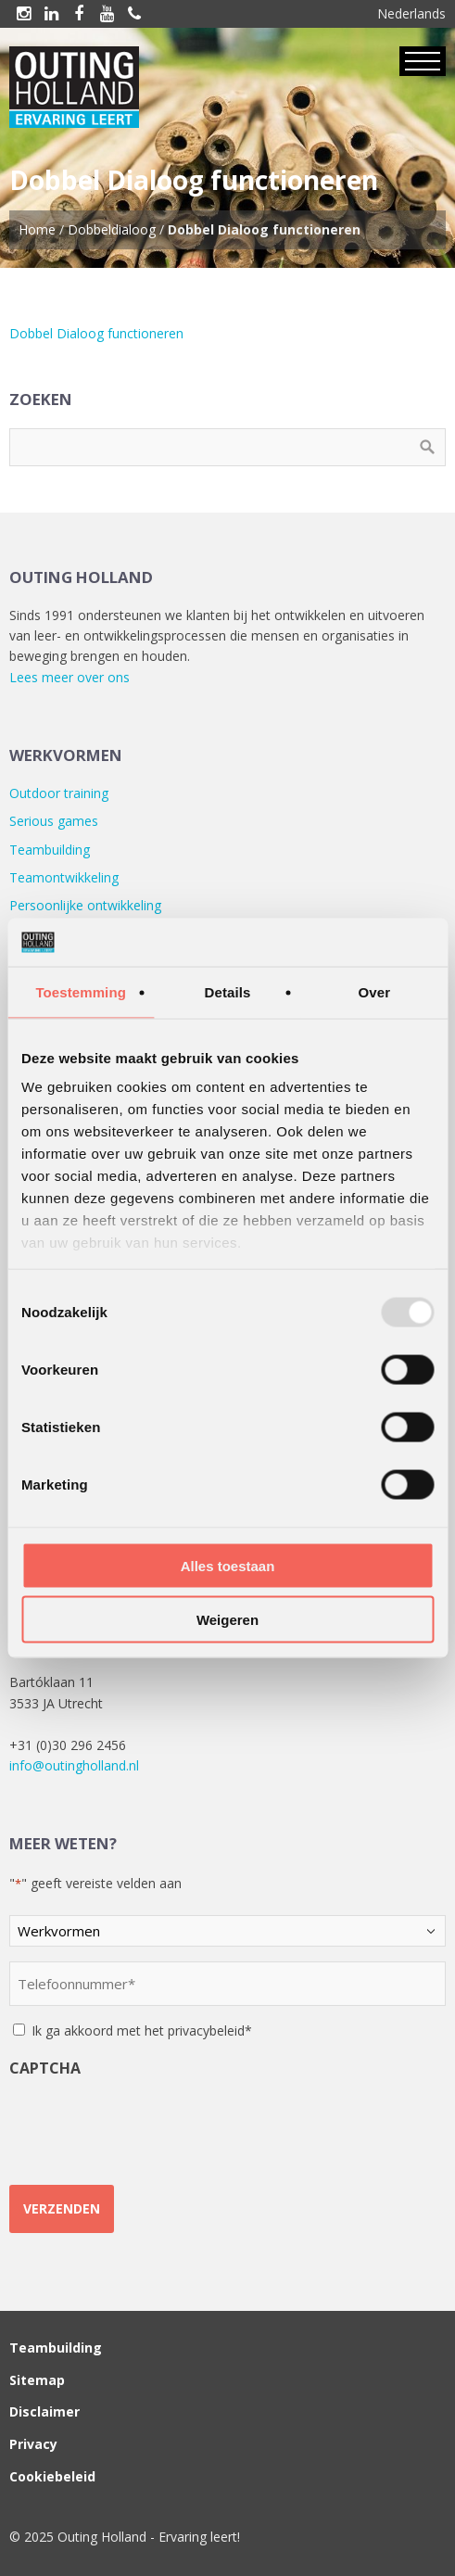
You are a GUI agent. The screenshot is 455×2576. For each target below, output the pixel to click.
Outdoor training (58, 793)
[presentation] (150, 2123)
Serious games (53, 821)
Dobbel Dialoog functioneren (96, 333)
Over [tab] (375, 991)
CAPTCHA (45, 2068)
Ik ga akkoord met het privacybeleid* (142, 2030)
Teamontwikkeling (64, 877)
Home (37, 229)
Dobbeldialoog (112, 229)
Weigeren (227, 1620)
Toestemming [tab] (80, 991)
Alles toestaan (228, 1565)
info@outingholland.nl (74, 1765)
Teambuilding (49, 849)
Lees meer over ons (69, 677)
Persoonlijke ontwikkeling (85, 905)
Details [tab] (228, 991)
